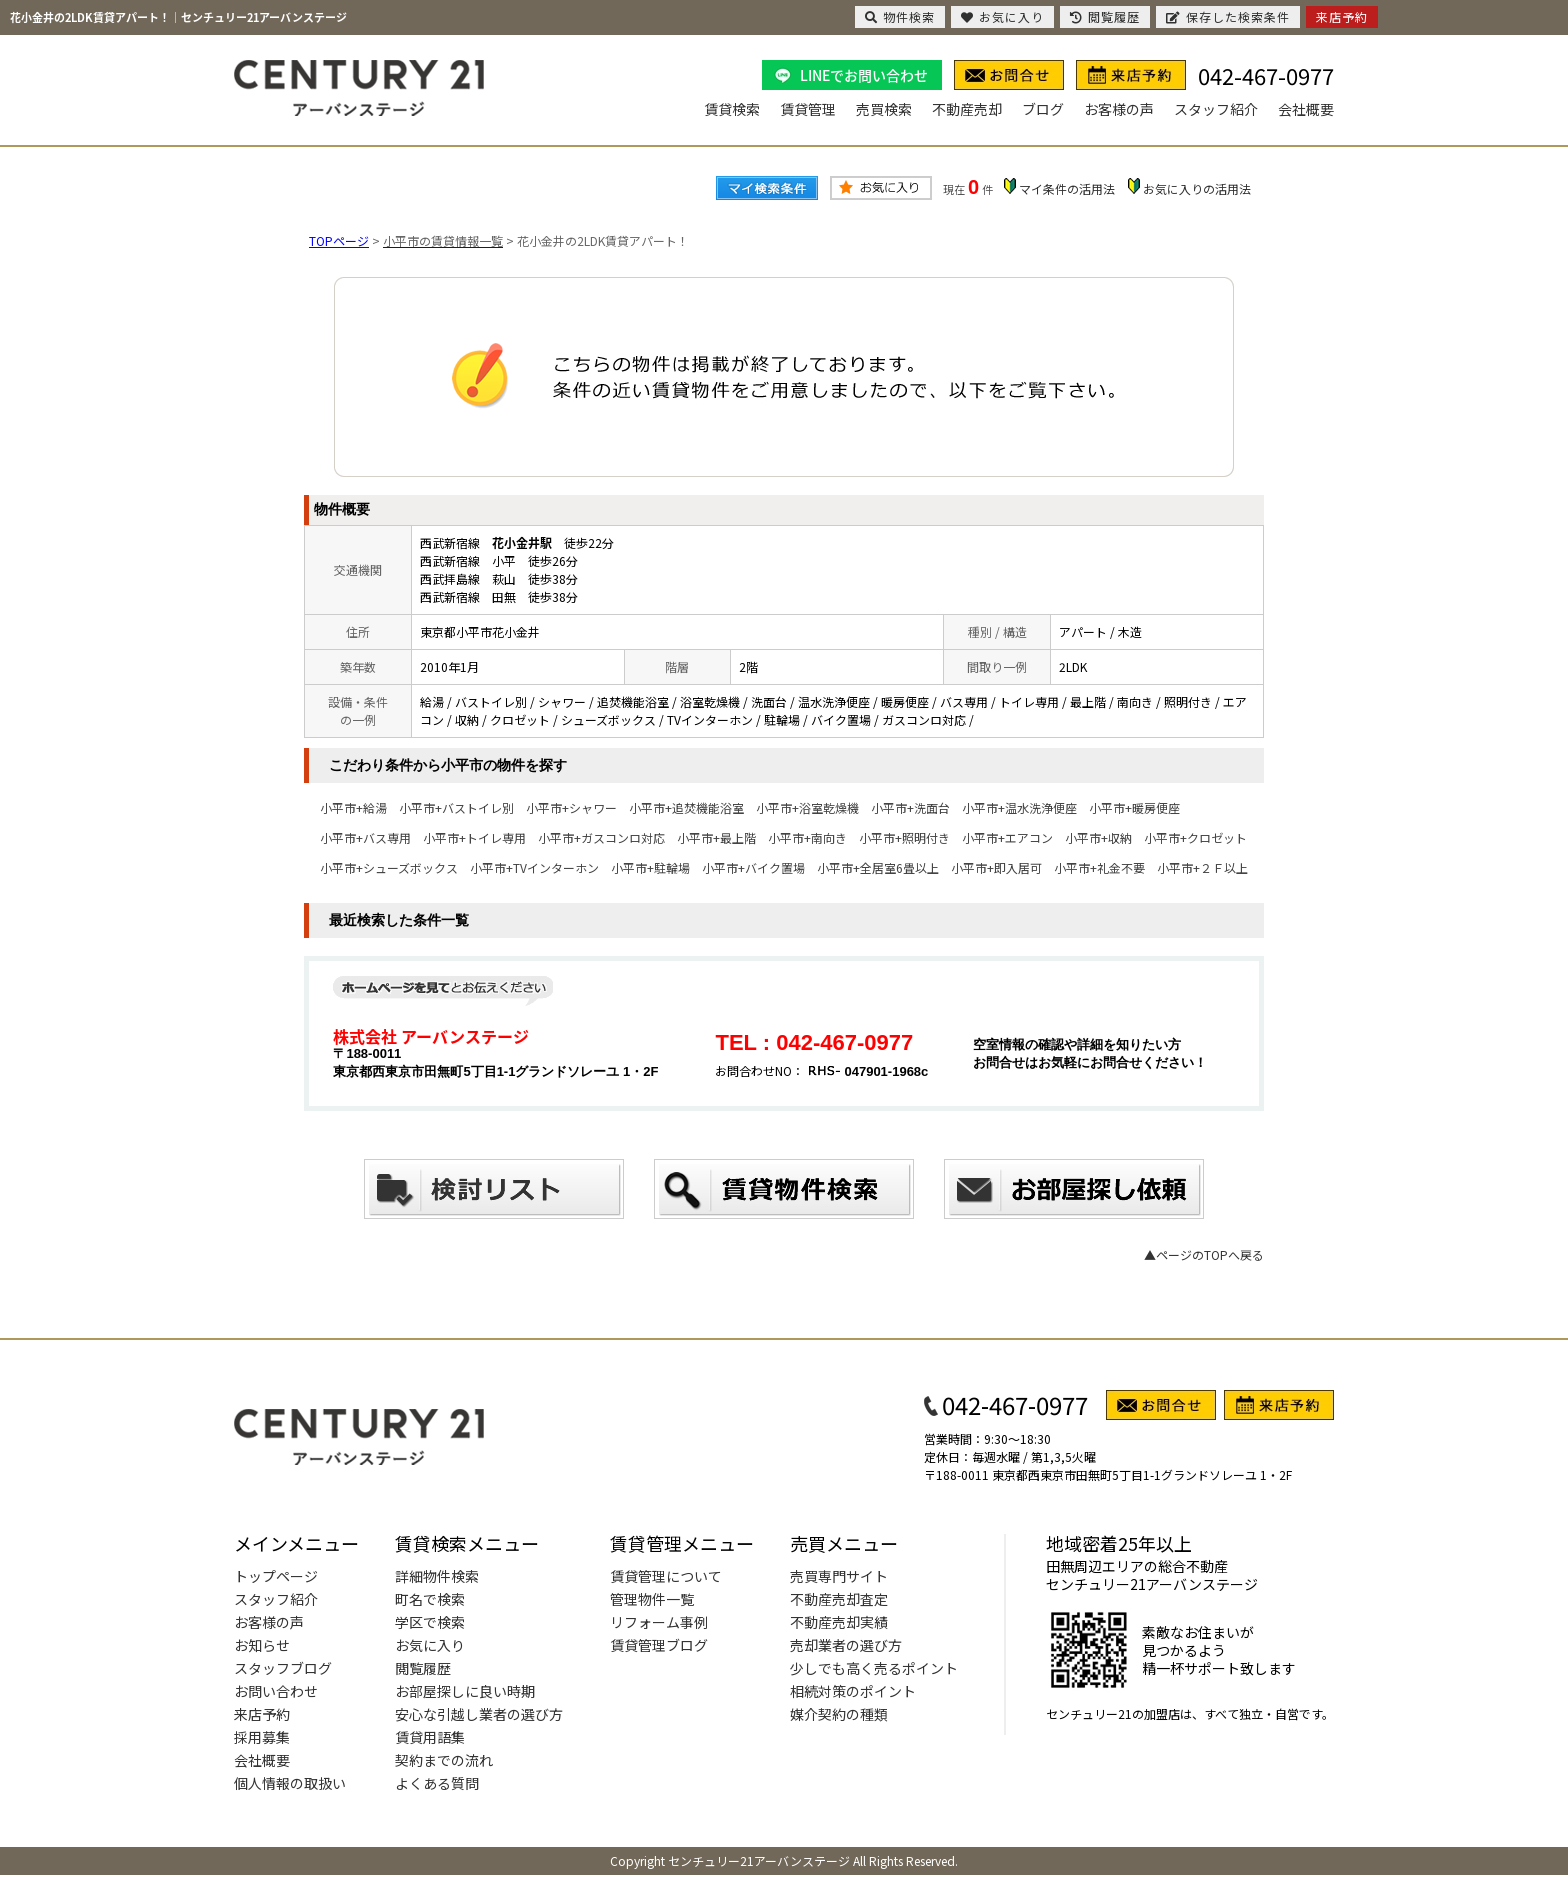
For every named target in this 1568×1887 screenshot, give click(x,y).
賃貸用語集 (430, 1737)
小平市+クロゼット (1195, 837)
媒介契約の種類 (839, 1714)
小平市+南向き (807, 837)
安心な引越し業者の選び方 (479, 1714)
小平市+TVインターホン (534, 867)
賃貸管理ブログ (659, 1645)
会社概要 (1306, 109)
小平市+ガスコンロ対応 (601, 837)
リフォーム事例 (659, 1622)
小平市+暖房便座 (1134, 807)
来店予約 (262, 1714)
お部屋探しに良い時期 (465, 1691)
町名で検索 (430, 1599)
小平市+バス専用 (365, 837)
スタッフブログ (283, 1668)
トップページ (276, 1576)
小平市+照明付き (904, 837)
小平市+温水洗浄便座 (1019, 807)
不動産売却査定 (839, 1599)
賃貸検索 (732, 109)
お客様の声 (1119, 109)
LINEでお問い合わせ (864, 75)
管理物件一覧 (652, 1599)
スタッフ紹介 (1216, 109)
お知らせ (262, 1645)
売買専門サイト (839, 1576)
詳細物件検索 (437, 1576)
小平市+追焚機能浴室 (686, 807)
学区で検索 (430, 1622)
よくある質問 (437, 1783)
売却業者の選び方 (846, 1645)
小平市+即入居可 (996, 867)
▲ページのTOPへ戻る (1204, 1254)
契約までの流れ (444, 1760)
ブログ (1043, 109)
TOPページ (339, 240)
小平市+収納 (1098, 837)
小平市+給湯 (353, 807)
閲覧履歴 (423, 1668)
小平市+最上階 (716, 837)
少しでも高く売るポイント (874, 1668)
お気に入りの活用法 (1197, 188)
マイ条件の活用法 (1067, 188)
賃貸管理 (808, 109)
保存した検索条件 (1228, 16)
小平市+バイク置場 (753, 867)
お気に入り (430, 1645)
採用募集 (262, 1737)
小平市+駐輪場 (650, 867)
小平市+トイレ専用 (474, 837)
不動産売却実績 (839, 1622)
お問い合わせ (276, 1691)
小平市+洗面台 (910, 807)
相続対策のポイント (853, 1691)
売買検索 (884, 109)
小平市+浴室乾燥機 (807, 807)
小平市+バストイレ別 (456, 807)
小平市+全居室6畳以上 (878, 867)
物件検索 (900, 16)
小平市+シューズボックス (389, 867)
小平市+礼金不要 (1099, 867)
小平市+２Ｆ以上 (1202, 867)
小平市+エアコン (1007, 837)
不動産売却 (967, 109)
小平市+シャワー (571, 807)
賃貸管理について (666, 1576)
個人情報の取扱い (290, 1783)
